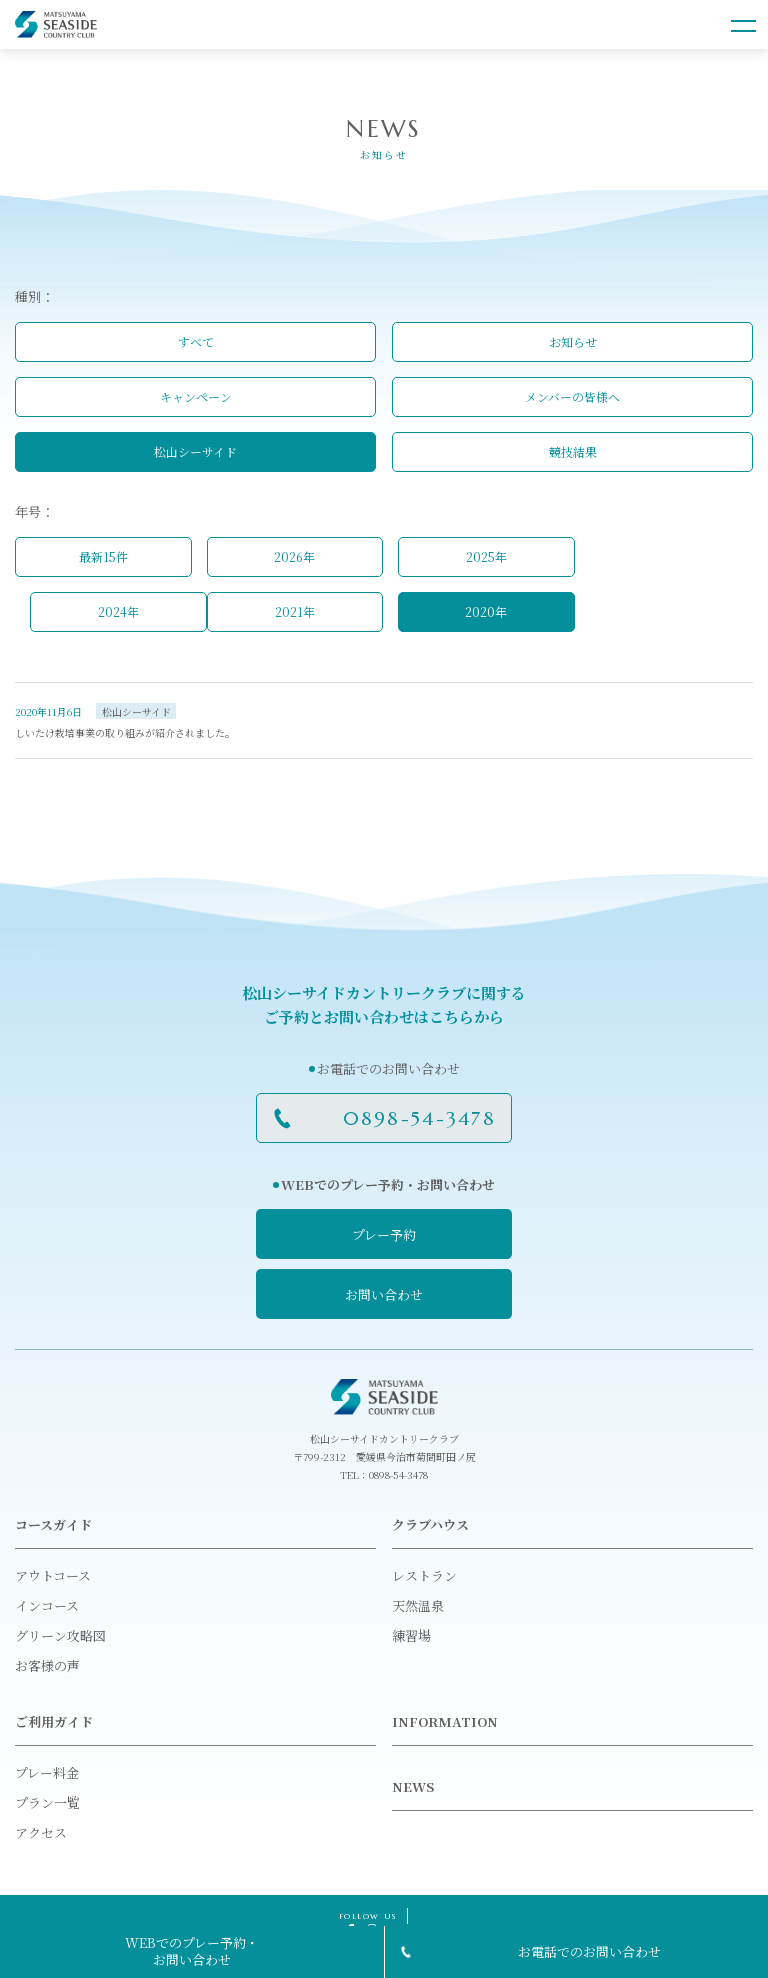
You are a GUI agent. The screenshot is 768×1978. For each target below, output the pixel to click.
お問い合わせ (384, 1294)
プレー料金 (47, 1772)
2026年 (294, 556)
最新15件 (103, 556)
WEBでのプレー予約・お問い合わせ (192, 1951)
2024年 (118, 611)
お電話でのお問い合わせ (589, 1951)
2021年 (295, 611)
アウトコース (53, 1575)
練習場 (411, 1635)
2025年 (486, 556)
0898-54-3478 (419, 1118)
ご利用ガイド (54, 1721)
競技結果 (573, 451)
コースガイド (53, 1524)
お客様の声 (47, 1665)
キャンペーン (196, 396)
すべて (196, 341)
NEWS (413, 1786)
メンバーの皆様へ (572, 396)
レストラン (424, 1575)
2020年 (486, 611)
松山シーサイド (195, 451)
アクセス (41, 1832)
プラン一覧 (47, 1802)
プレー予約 (384, 1234)
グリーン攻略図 (60, 1635)
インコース (47, 1605)
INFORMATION (445, 1721)
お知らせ (573, 341)
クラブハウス (430, 1524)
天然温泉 (418, 1605)
